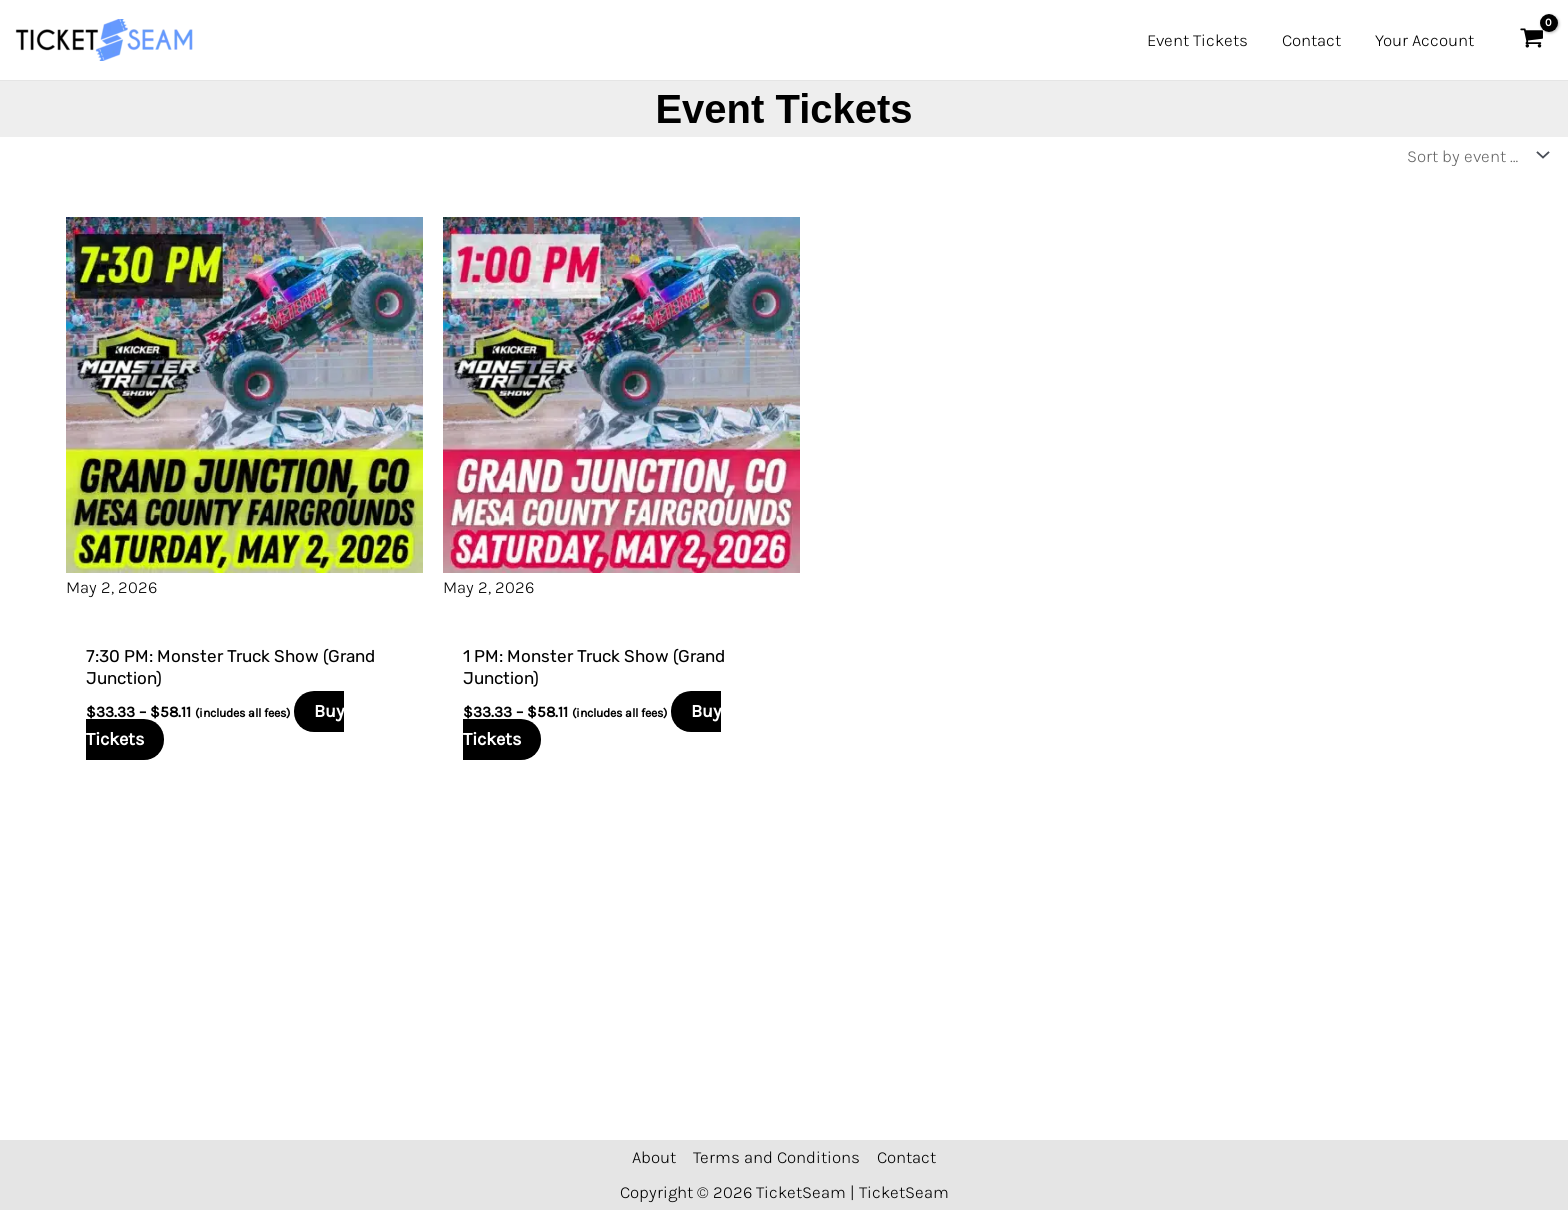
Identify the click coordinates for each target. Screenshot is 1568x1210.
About (654, 1157)
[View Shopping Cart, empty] (1532, 40)
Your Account (1424, 40)
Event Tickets (1197, 40)
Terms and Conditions (776, 1157)
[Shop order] (1473, 155)
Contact (1311, 40)
